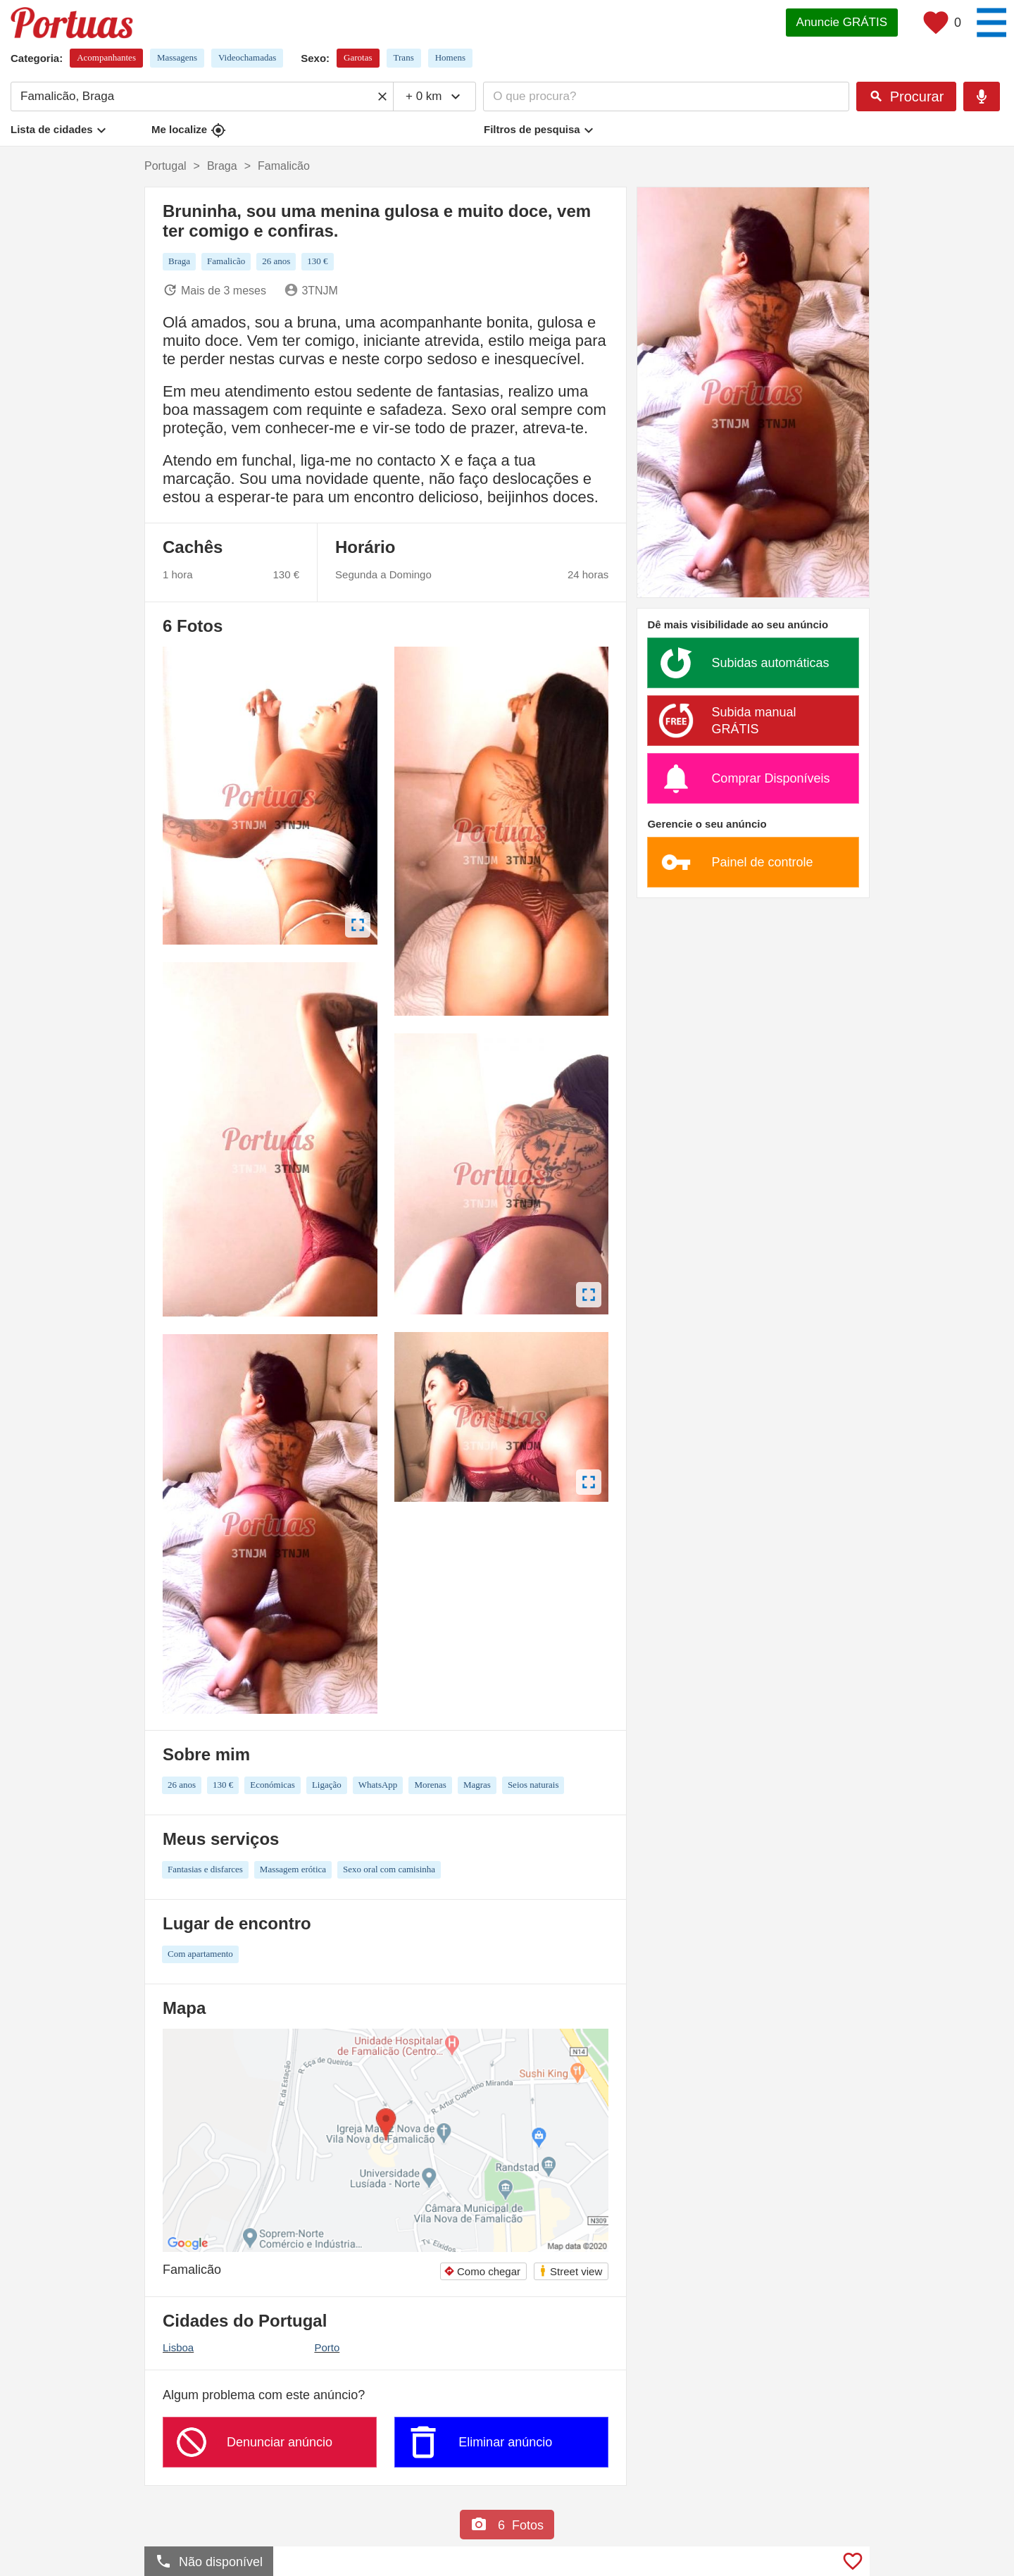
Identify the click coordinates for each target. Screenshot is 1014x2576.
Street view (570, 2270)
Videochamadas (247, 57)
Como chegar (482, 2271)
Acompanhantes (106, 57)
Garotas (358, 57)
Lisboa (178, 2347)
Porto (326, 2347)
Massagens (177, 57)
